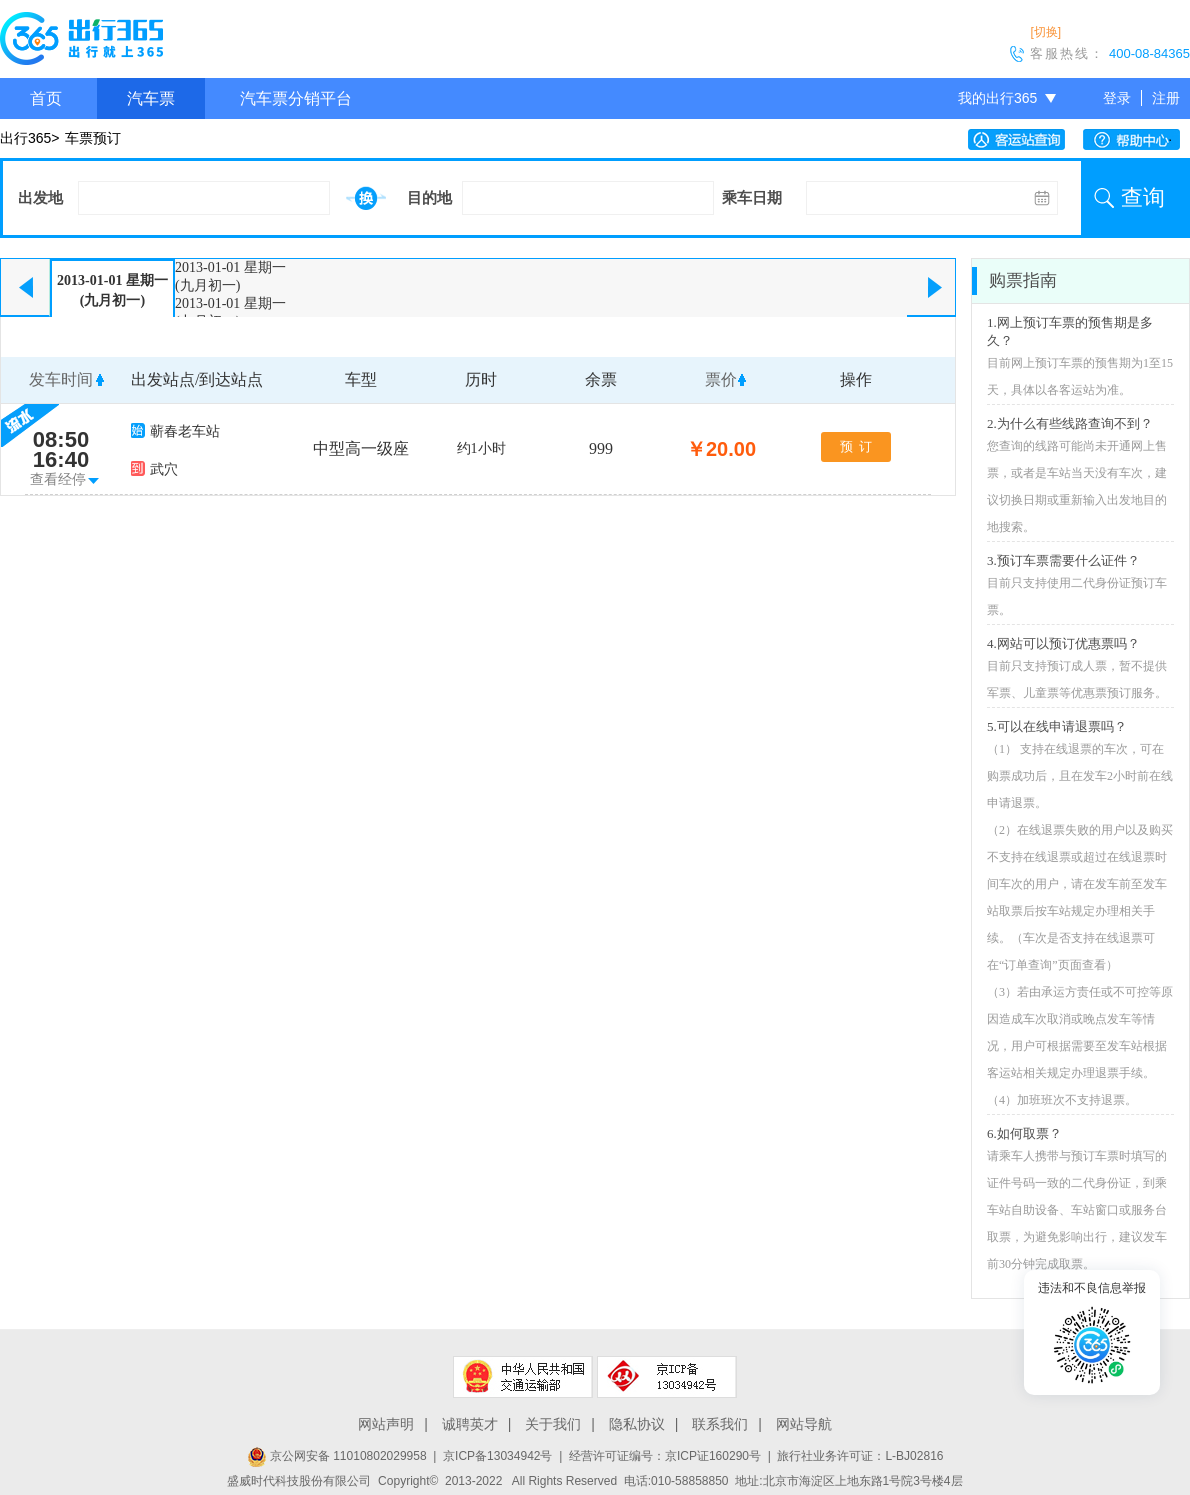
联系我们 (720, 1424)
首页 (46, 98)
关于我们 (553, 1424)
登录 (1117, 98)
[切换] (1045, 32)
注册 (1166, 98)
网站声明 (386, 1424)
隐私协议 (637, 1424)
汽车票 (151, 98)
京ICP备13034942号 (497, 1456)
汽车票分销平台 (296, 98)
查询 (1143, 197)
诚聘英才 (470, 1424)
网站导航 (804, 1424)
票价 (721, 379)
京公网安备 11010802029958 (337, 1456)
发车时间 (61, 379)
